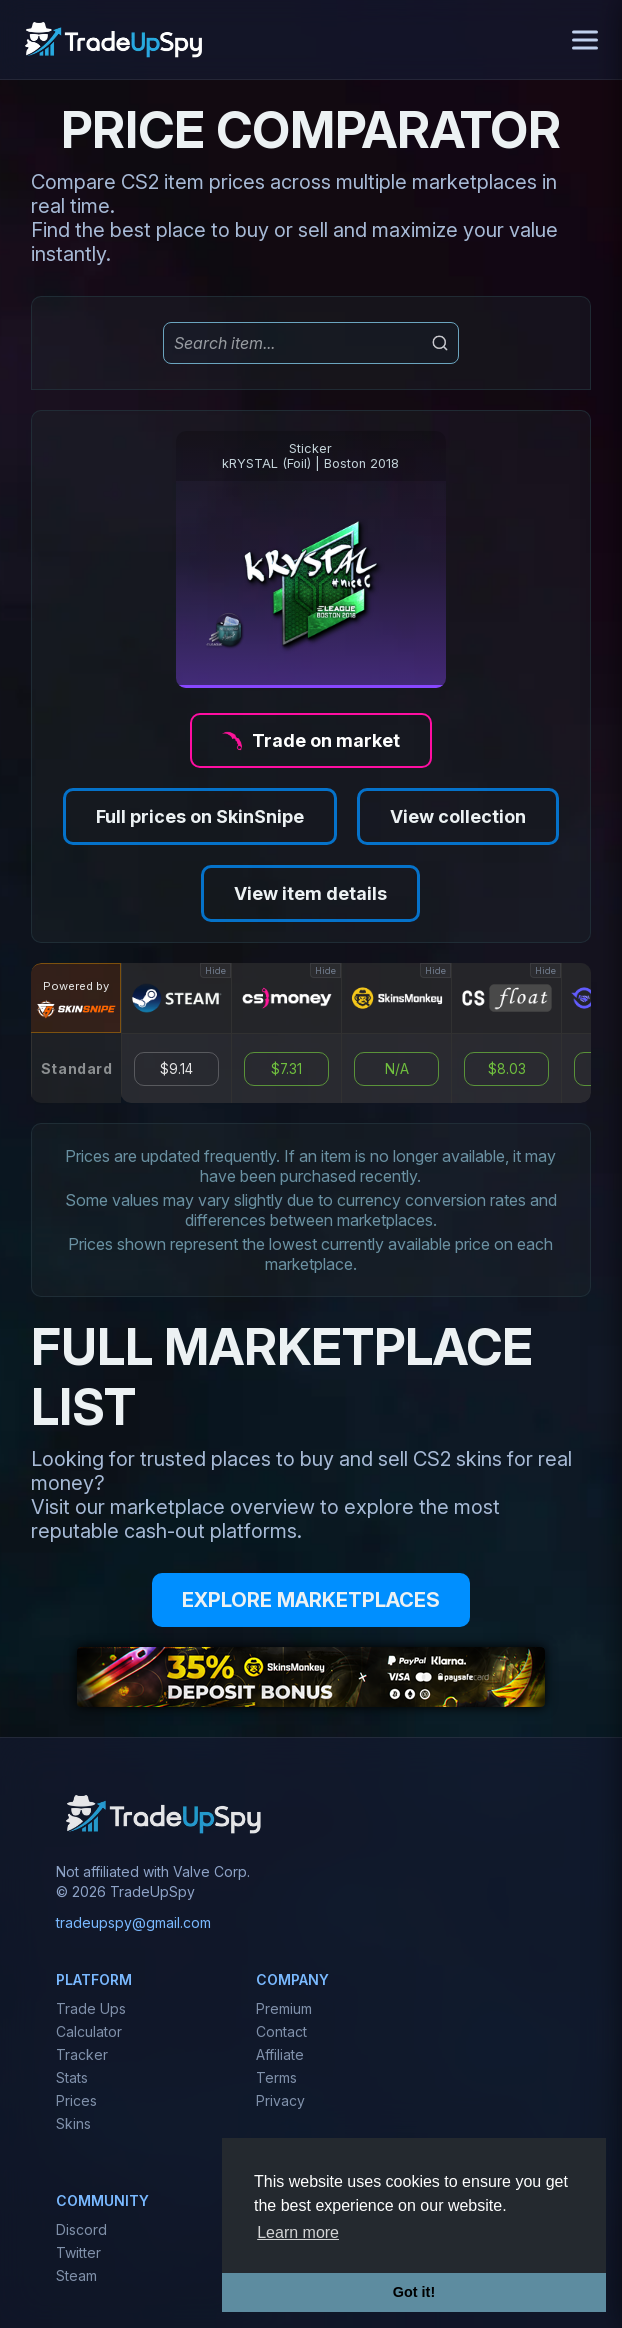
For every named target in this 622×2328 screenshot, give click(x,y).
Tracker (82, 2054)
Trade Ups (91, 2008)
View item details (310, 893)
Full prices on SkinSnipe (200, 816)
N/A (397, 1069)
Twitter (78, 2252)
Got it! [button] (414, 2292)
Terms (276, 2077)
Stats (72, 2077)
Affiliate (280, 2054)
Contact (281, 2031)
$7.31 (286, 1069)
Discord (81, 2229)
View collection (458, 816)
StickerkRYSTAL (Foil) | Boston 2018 (310, 456)
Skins (73, 2123)
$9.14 (176, 1069)
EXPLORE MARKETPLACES (311, 1600)
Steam (76, 2275)
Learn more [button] (298, 2232)
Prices (76, 2100)
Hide (215, 970)
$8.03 (507, 1069)
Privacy (280, 2100)
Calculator (89, 2031)
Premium (284, 2008)
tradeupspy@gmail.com (133, 1922)
